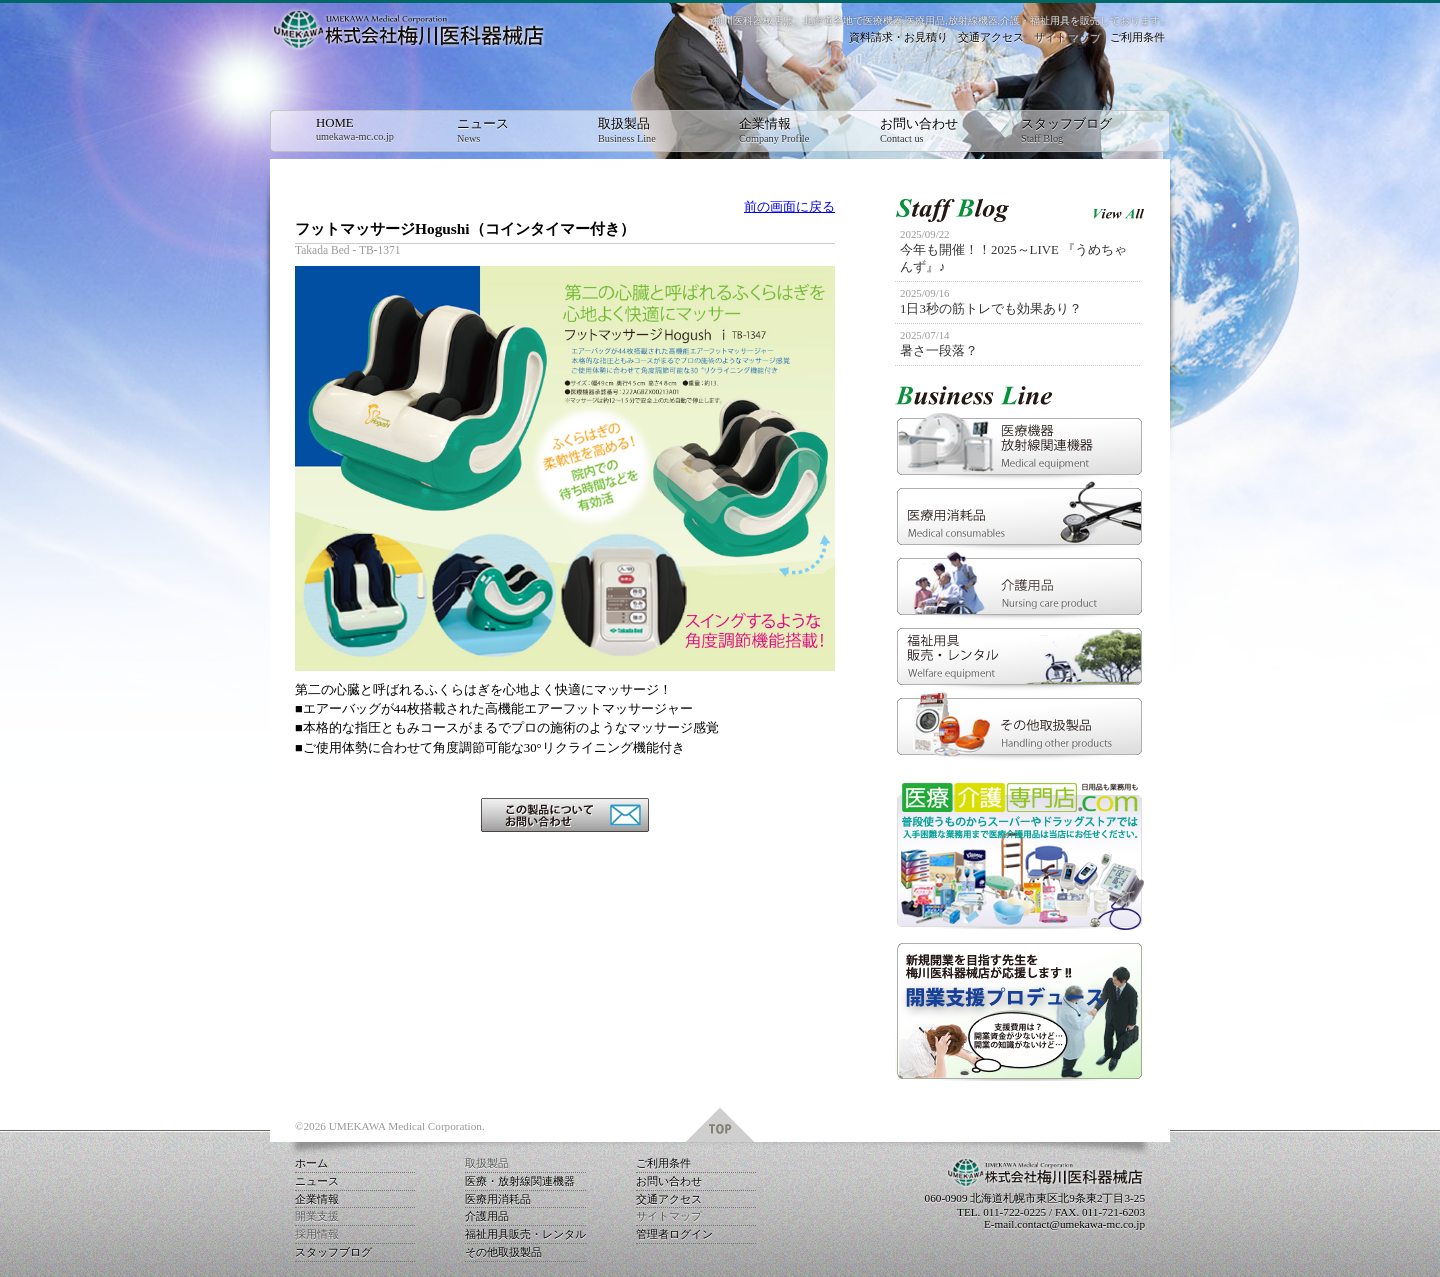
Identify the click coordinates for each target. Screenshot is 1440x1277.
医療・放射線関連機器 (520, 1181)
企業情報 (789, 130)
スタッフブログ (1071, 130)
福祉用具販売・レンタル (525, 1234)
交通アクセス (991, 37)
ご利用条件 (1137, 37)
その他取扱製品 (503, 1252)
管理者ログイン (674, 1234)
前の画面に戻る (789, 207)
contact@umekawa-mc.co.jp (1081, 1224)
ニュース (507, 130)
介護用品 (487, 1216)
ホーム (311, 1163)
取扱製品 (648, 130)
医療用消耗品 (498, 1199)
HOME (366, 129)
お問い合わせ (930, 130)
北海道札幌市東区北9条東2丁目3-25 (1057, 1198)
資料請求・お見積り (898, 37)
